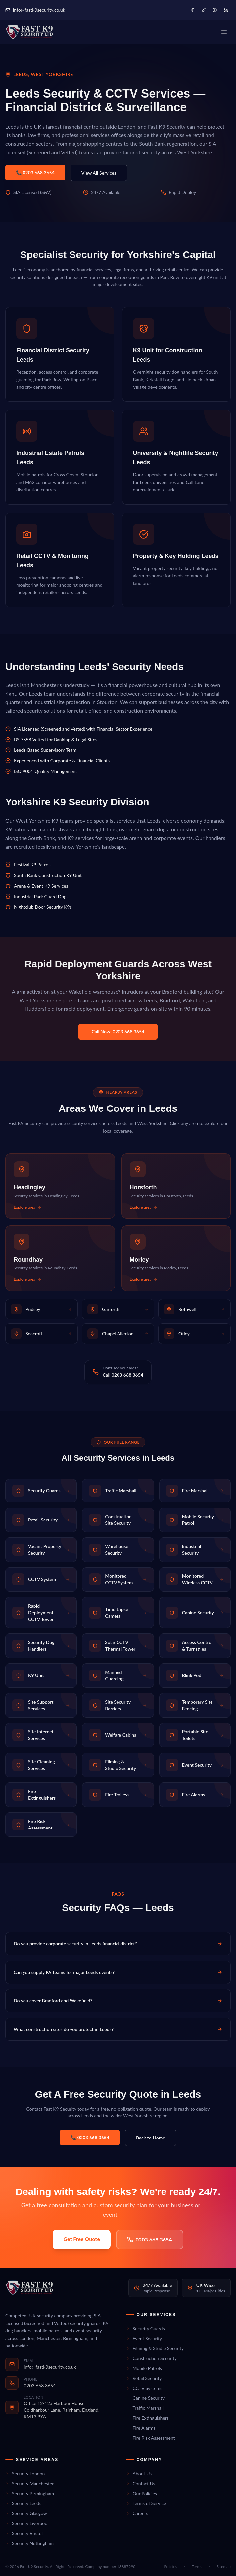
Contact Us (140, 2483)
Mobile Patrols (144, 2368)
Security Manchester (29, 2483)
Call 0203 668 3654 (123, 1375)
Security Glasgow (26, 2513)
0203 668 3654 (149, 2239)
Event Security (144, 2338)
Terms (197, 2566)
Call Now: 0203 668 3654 (118, 1031)
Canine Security (145, 2398)
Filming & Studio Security (155, 2348)
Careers (137, 2513)
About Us (139, 2473)
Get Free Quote (81, 2239)
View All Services (98, 173)
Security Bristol (24, 2533)
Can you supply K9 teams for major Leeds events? (118, 1972)
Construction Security (151, 2358)
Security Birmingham (29, 2493)
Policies (170, 2566)
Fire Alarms (141, 2428)
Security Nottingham (29, 2543)
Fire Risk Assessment (150, 2438)
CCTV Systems (144, 2388)
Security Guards (145, 2328)
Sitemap (223, 2566)
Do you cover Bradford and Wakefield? (118, 2000)
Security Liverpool (26, 2523)
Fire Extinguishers (147, 2418)
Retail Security (144, 2378)
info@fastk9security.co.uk (35, 10)
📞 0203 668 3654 (35, 172)
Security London (25, 2473)
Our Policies (141, 2493)
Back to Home (150, 2137)
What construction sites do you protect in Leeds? (118, 2029)
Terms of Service (146, 2503)
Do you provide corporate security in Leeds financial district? (118, 1943)
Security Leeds (23, 2503)
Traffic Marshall (145, 2408)
